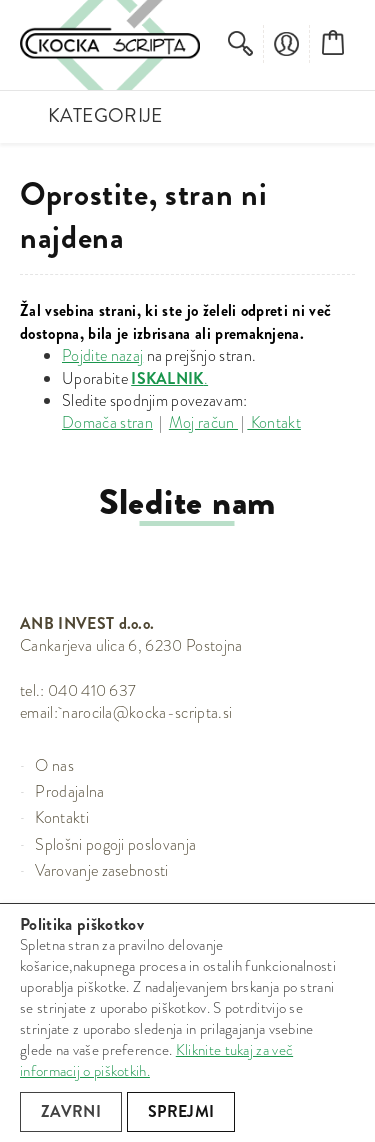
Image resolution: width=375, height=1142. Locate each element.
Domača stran (107, 422)
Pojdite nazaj (102, 355)
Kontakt (274, 422)
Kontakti (62, 817)
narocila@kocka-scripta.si (147, 712)
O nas (54, 765)
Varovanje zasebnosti (101, 870)
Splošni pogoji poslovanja (115, 844)
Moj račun (203, 422)
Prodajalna (69, 791)
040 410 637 (92, 690)
